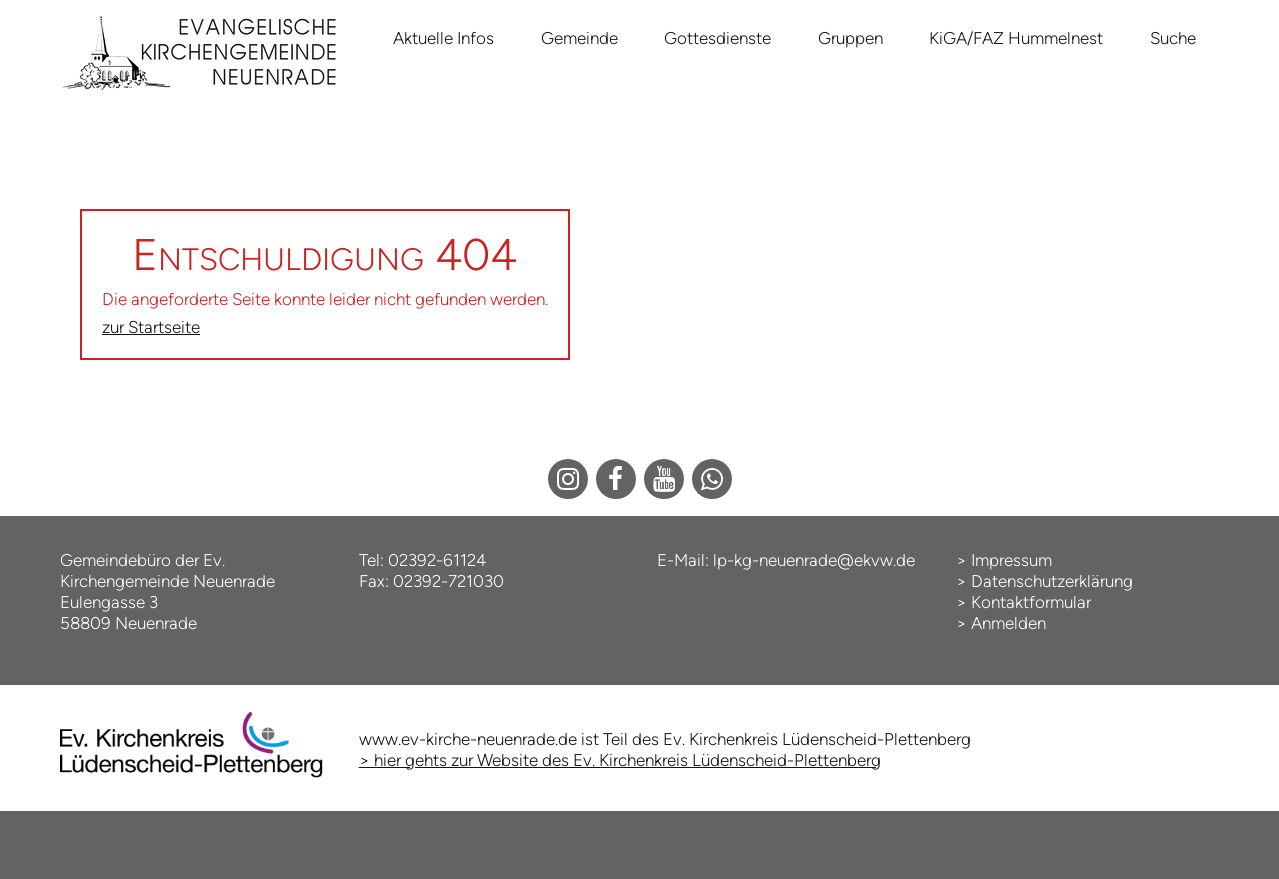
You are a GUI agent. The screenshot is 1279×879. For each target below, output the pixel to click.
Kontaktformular (1031, 602)
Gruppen (850, 38)
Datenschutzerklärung (1052, 581)
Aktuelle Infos (443, 38)
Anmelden (1008, 623)
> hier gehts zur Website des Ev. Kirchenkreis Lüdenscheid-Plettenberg (620, 760)
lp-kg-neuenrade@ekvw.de (814, 560)
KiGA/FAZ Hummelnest (1016, 38)
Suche (1173, 38)
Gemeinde (579, 38)
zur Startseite (151, 327)
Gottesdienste (717, 38)
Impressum (1011, 560)
